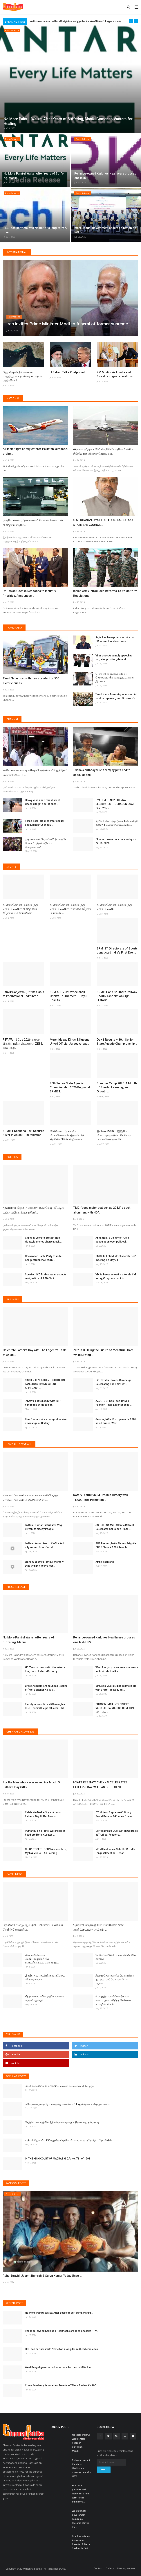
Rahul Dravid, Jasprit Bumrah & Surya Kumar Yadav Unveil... (42, 2275)
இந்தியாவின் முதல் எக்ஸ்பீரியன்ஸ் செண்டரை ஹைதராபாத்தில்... (33, 522)
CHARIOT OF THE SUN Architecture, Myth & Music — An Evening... (46, 1851)
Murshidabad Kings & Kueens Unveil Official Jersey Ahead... (70, 1041)
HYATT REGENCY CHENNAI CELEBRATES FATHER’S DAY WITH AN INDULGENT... (100, 1785)
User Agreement (126, 2568)
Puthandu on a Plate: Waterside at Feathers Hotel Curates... (45, 1832)
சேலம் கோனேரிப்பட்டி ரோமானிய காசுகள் (115, 1956)
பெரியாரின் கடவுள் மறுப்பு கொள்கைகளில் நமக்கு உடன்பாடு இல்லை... (115, 677)
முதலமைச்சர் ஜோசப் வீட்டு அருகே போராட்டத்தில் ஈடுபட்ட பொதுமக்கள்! (45, 843)
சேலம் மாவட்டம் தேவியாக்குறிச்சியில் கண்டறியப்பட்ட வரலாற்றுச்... (42, 1958)
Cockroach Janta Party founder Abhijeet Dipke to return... (44, 1258)
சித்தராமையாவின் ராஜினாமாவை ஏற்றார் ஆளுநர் (44, 1998)
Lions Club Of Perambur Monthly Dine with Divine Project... (44, 1563)
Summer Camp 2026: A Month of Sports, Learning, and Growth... (117, 1087)
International (16, 252)
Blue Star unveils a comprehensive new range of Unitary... (45, 1421)
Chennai (12, 719)
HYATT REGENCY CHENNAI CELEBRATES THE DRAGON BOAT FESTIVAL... (114, 804)
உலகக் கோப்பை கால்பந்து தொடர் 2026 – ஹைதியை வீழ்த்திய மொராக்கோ (20, 909)
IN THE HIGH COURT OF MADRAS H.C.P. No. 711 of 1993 (57, 2158)
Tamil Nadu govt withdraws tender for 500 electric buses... (31, 681)
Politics (12, 1157)
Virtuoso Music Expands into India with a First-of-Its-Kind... (115, 1687)
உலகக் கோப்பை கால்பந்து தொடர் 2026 (114, 907)
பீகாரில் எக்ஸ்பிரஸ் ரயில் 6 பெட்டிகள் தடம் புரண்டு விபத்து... (60, 2085)
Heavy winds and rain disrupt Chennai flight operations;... (42, 802)
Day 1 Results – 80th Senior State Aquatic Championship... (117, 1041)
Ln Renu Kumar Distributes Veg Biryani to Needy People (43, 1527)
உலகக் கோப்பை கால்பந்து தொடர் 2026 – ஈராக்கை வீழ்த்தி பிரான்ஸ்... (70, 909)
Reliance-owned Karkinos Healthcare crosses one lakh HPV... (104, 1640)
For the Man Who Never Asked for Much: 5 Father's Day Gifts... (31, 1785)
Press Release (16, 1586)
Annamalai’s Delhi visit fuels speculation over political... (112, 1239)
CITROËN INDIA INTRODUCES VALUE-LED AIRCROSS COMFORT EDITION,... (114, 1708)
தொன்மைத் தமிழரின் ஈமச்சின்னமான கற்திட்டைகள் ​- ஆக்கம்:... (98, 1927)
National (13, 398)
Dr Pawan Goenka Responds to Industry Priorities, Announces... (29, 593)
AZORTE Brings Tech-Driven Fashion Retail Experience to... (113, 1402)
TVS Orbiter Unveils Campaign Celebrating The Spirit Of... (113, 1382)
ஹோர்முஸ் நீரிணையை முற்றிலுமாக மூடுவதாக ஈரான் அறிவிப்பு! (22, 376)
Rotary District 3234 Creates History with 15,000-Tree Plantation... (100, 1497)
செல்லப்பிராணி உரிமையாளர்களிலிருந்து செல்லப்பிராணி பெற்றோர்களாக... (30, 1497)
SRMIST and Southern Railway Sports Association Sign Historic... (117, 996)
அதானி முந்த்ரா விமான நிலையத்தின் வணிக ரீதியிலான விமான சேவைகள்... (103, 451)
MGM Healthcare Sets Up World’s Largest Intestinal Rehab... (115, 1851)
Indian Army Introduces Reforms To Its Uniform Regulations (105, 593)
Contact (98, 2568)
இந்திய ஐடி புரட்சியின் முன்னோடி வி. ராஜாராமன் (45, 1977)
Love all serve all (19, 1444)
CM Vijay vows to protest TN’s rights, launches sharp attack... (43, 1239)
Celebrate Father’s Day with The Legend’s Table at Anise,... (34, 1352)
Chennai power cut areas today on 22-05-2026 (115, 841)
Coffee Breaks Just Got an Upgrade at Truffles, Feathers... (116, 1832)
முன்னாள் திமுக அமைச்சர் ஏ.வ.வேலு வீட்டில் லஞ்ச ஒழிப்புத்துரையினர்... (33, 1210)
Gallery (110, 2568)
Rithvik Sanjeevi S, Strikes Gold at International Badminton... (23, 994)
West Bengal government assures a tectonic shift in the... (116, 1669)
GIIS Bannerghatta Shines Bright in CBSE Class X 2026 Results (116, 1545)
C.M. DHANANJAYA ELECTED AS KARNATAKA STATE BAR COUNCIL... (103, 522)
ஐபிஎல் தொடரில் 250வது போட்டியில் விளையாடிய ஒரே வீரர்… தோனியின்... (69, 2140)
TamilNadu (14, 627)
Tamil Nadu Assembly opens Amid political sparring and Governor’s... (116, 696)
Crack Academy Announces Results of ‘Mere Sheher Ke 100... (46, 1687)
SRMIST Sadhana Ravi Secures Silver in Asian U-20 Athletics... (23, 1133)
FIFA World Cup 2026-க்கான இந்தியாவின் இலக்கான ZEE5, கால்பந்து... (23, 1043)
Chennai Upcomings (20, 1731)
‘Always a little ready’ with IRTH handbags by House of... (43, 1402)
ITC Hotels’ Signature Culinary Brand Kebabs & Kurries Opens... (115, 1814)
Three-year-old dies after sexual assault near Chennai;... (44, 822)
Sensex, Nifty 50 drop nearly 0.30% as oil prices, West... (116, 1421)
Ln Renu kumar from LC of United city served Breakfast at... (44, 1545)
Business (12, 1299)
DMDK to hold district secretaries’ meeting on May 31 (115, 1258)
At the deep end (104, 1561)
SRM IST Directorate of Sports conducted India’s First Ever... (117, 950)
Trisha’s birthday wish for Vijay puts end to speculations (101, 772)
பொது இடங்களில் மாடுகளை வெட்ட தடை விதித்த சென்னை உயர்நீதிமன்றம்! (113, 2000)
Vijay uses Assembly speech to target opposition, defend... (114, 657)
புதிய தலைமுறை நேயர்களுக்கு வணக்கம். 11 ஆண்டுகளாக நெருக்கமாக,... (68, 2104)
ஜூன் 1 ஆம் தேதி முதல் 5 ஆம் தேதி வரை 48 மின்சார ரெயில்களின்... (116, 822)
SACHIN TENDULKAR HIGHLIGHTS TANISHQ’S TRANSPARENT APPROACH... (45, 1384)
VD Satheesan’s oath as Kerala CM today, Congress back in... (115, 1276)
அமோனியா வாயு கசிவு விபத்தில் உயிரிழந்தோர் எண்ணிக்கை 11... (35, 772)
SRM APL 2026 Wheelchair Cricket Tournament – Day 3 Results (68, 996)
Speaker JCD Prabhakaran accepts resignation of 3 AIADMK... (45, 1276)
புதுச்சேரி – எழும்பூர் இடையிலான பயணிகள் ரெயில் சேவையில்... (33, 1927)
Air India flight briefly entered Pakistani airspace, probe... (35, 451)
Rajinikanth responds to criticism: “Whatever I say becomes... (115, 639)
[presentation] (124, 2197)
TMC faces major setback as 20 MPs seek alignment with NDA (101, 1210)
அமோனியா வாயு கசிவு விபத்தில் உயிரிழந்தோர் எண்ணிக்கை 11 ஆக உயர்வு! (76, 21)
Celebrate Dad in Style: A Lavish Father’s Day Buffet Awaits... (43, 1814)
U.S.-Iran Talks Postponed (67, 372)
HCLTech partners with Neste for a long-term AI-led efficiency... (45, 1669)
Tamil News (14, 1874)
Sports (11, 866)
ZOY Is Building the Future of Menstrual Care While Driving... (103, 1352)
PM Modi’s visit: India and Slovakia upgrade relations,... (116, 374)
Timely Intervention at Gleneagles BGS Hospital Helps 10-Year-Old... (45, 1706)
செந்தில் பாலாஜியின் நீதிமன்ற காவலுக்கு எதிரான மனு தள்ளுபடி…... (64, 2122)
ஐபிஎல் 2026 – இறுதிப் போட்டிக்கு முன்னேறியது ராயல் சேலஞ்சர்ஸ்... (114, 1135)
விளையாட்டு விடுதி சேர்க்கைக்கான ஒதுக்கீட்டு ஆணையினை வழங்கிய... (67, 1135)
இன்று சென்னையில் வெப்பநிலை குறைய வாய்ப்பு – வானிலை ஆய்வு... (115, 1979)
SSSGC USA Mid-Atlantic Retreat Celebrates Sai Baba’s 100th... (114, 1527)
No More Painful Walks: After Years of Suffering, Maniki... (28, 1640)
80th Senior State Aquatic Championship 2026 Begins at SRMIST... (70, 1087)
